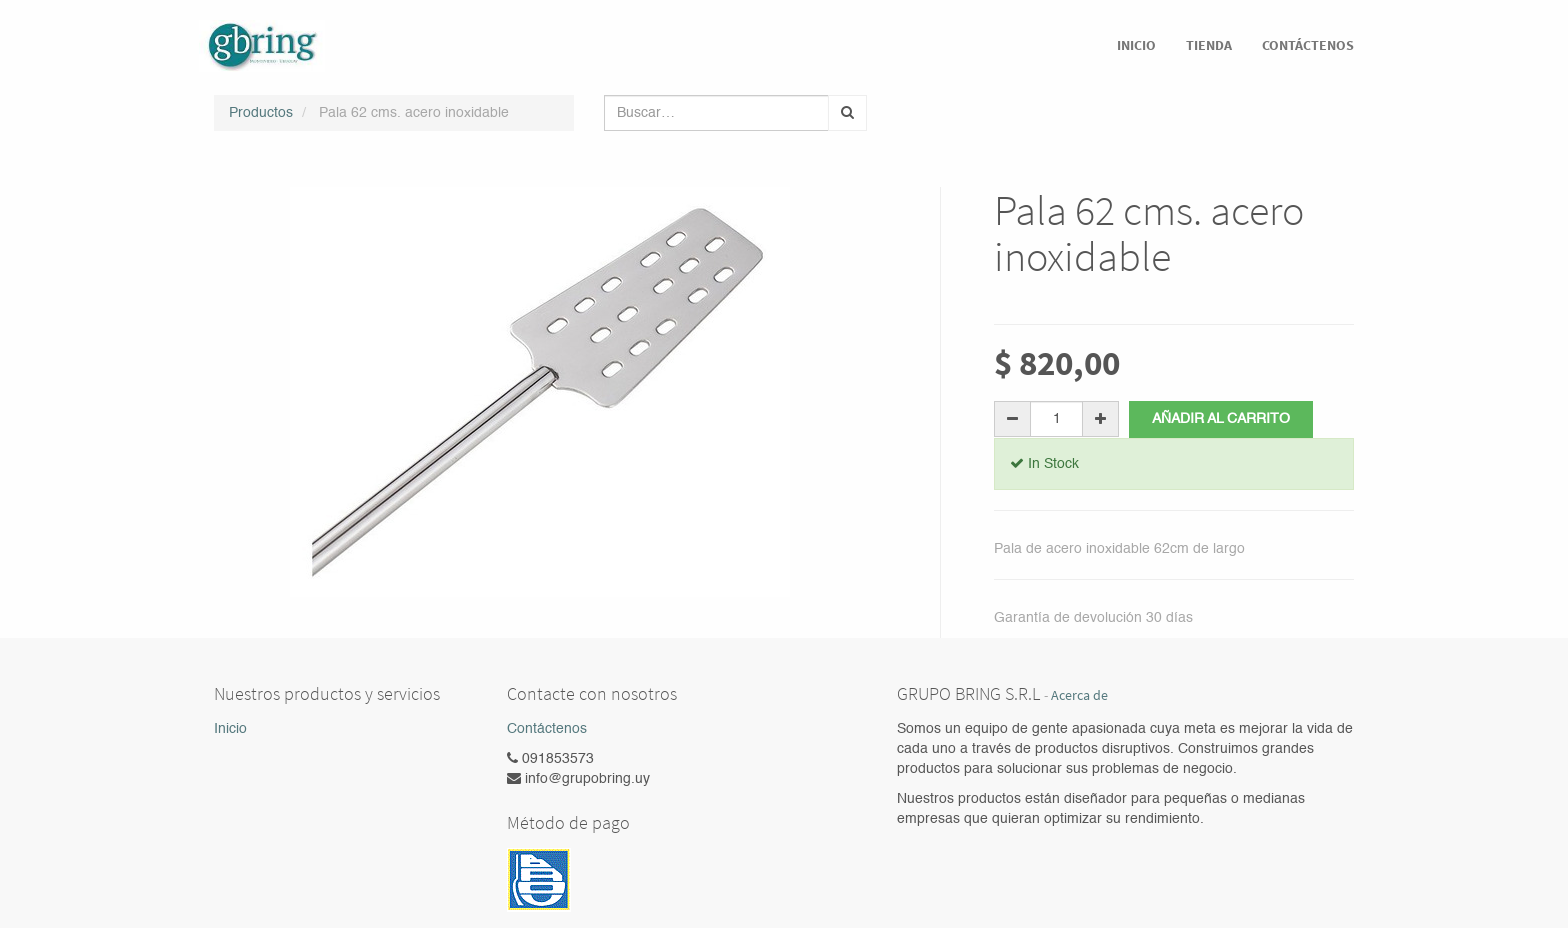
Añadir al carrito (1221, 419)
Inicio (230, 729)
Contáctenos (547, 729)
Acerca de (1079, 695)
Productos (261, 113)
